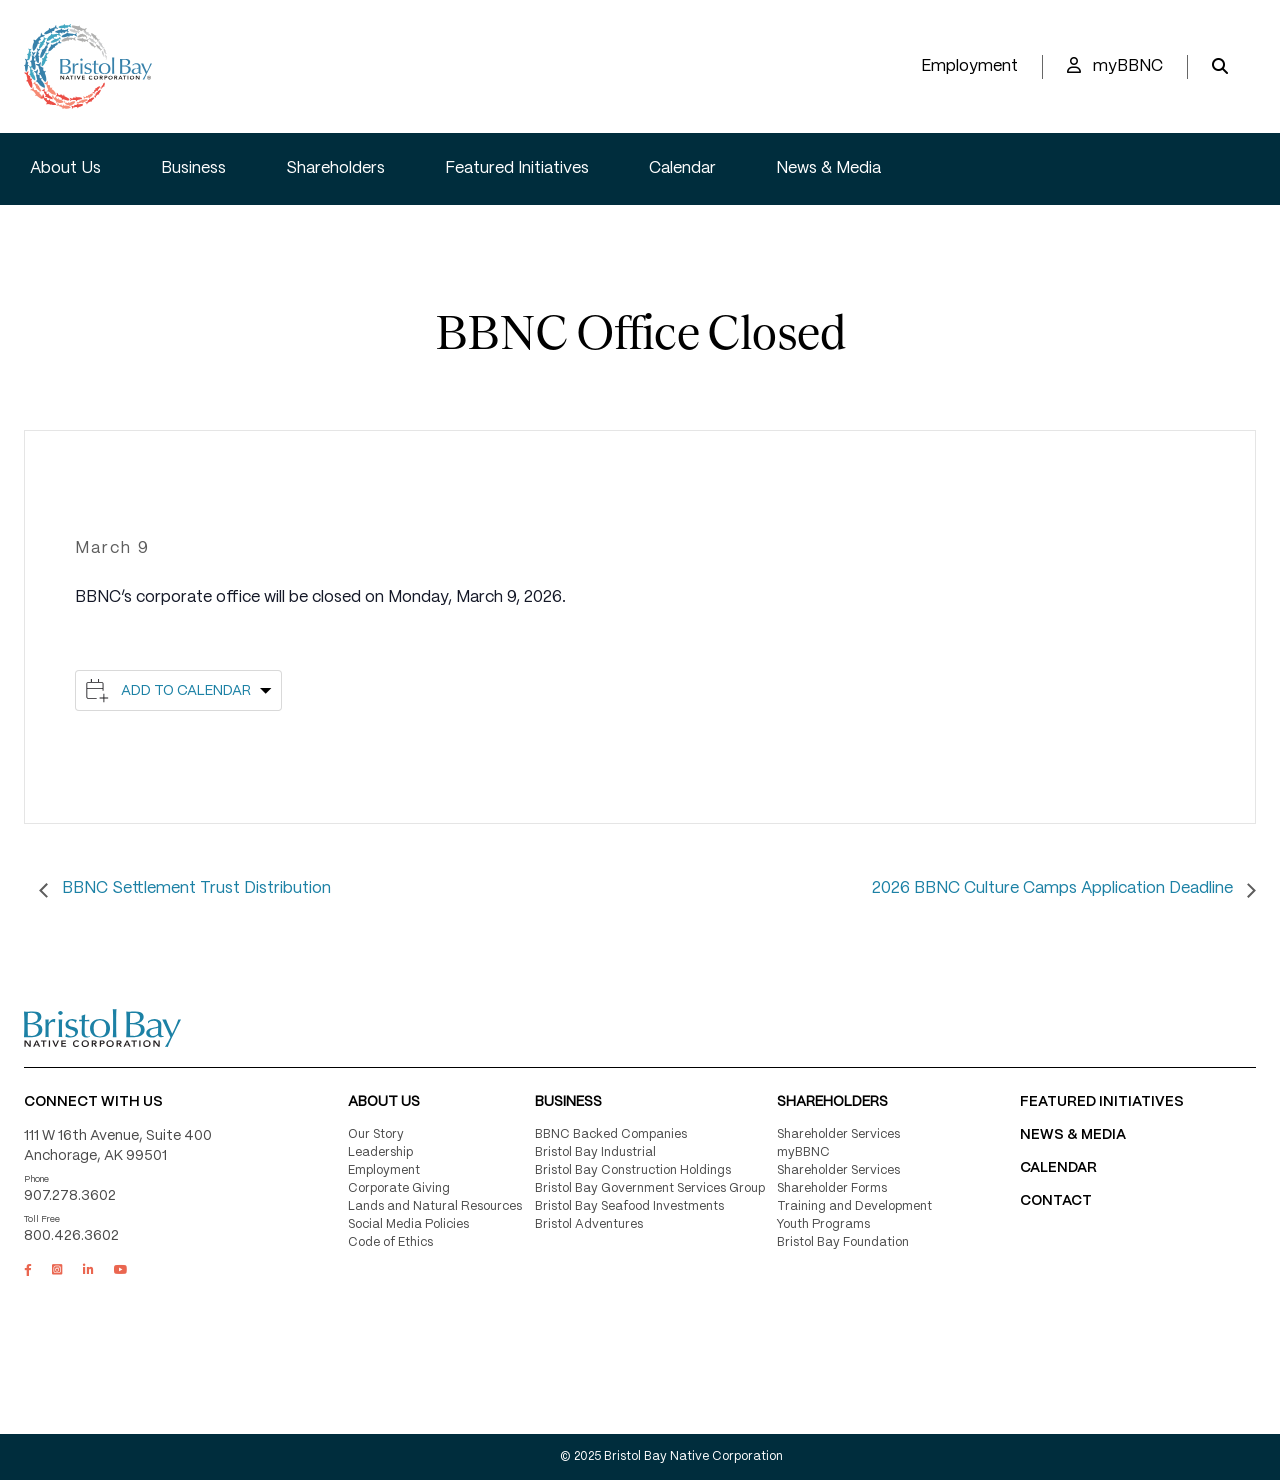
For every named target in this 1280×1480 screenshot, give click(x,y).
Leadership (380, 1152)
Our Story (376, 1134)
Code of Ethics (390, 1242)
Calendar (682, 168)
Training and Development (854, 1206)
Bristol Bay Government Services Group (650, 1188)
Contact (1056, 1201)
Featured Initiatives (517, 168)
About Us (65, 168)
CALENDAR (1058, 1168)
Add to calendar (186, 691)
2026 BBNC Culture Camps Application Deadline (1054, 888)
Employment (969, 66)
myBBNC (1115, 65)
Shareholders (335, 168)
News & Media (828, 168)
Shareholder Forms (832, 1188)
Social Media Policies (408, 1224)
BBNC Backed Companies (611, 1134)
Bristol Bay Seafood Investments (629, 1206)
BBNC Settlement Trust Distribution (194, 888)
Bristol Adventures (589, 1224)
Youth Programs (823, 1224)
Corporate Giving (399, 1188)
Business (193, 168)
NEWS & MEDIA (1073, 1135)
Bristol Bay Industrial (595, 1152)
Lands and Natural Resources (435, 1206)
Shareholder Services (838, 1134)
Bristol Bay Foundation (843, 1242)
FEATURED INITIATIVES (1102, 1102)
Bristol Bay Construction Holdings (633, 1170)
